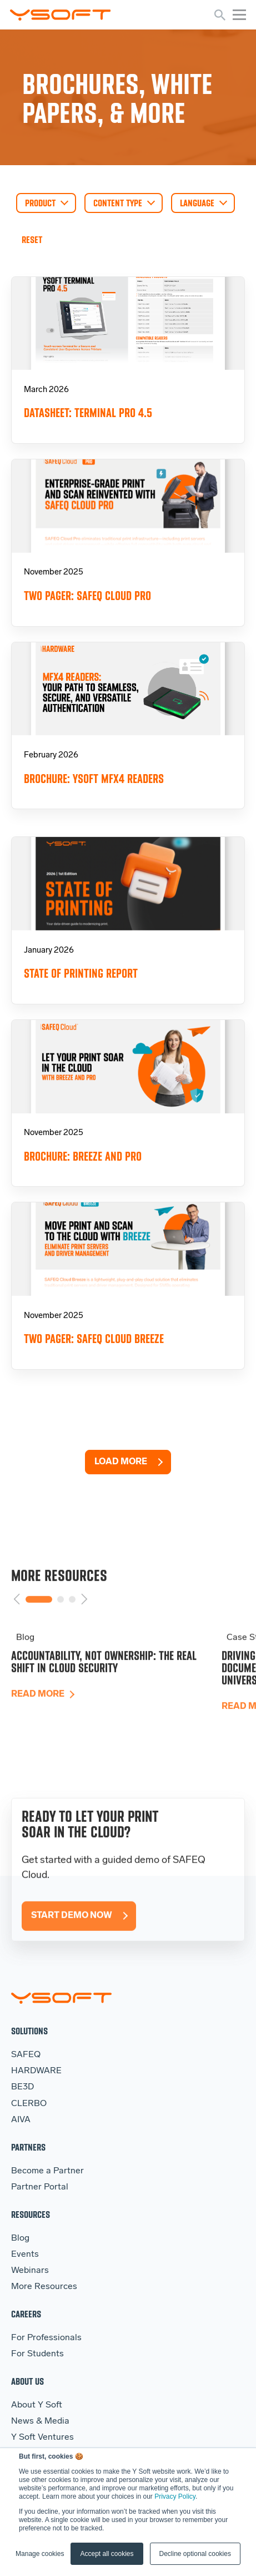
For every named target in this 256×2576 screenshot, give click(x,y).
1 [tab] (39, 1622)
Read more (37, 1717)
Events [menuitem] (25, 2254)
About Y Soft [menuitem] (36, 2405)
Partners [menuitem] (28, 2147)
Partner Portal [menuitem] (39, 2187)
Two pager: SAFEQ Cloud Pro (87, 596)
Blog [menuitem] (20, 2238)
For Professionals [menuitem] (46, 2338)
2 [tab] (60, 1622)
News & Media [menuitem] (40, 2421)
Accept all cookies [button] (106, 2554)
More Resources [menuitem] (44, 2286)
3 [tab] (72, 1622)
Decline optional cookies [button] (195, 2554)
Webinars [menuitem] (30, 2270)
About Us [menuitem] (27, 2381)
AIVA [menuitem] (21, 2120)
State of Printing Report (81, 973)
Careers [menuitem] (26, 2314)
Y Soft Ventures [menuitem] (42, 2437)
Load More (120, 1462)
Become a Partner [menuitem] (47, 2171)
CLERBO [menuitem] (29, 2103)
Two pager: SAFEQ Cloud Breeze (94, 1339)
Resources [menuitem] (30, 2214)
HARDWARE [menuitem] (36, 2071)
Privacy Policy (174, 2496)
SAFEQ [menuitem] (26, 2054)
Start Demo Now (71, 1938)
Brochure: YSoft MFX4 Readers (94, 779)
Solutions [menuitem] (29, 2031)
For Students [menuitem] (37, 2354)
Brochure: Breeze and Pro (83, 1156)
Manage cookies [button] (40, 2554)
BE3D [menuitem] (22, 2087)
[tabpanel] (116, 1689)
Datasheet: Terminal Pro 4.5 (88, 413)
